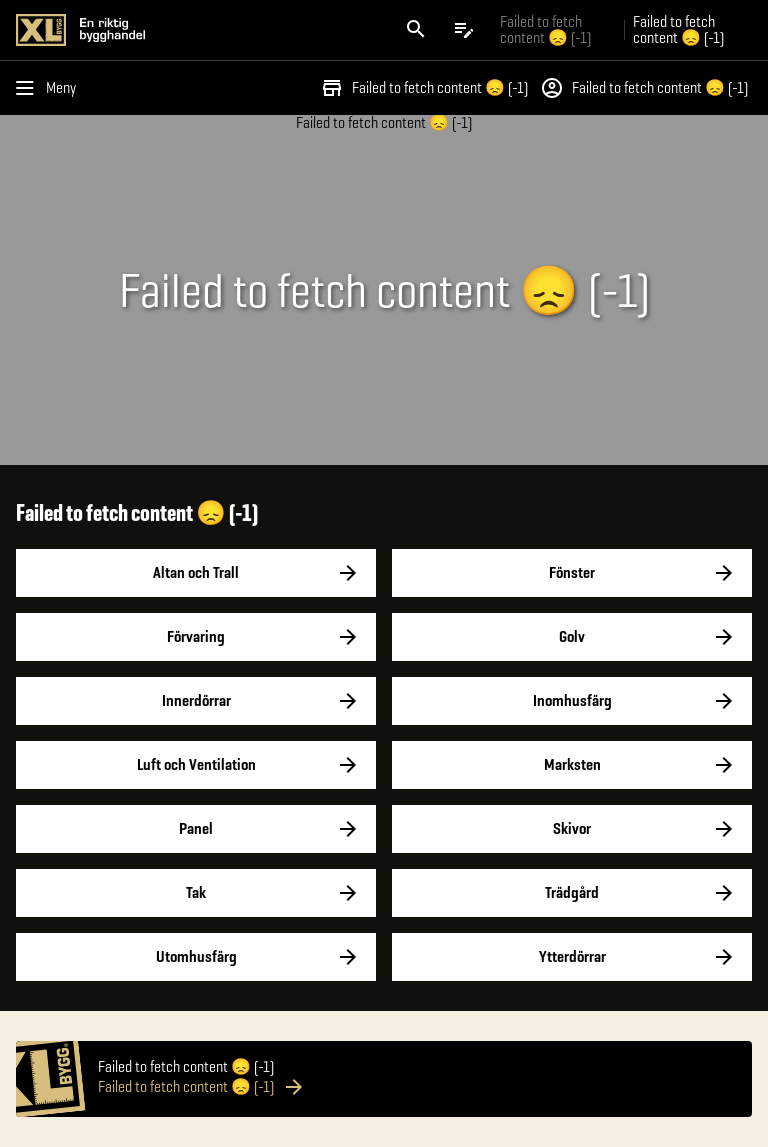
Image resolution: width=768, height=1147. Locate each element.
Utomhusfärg (196, 957)
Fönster (572, 573)
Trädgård (572, 893)
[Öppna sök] (416, 30)
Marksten (572, 765)
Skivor (572, 829)
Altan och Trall (196, 573)
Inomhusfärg (572, 701)
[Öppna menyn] (50, 88)
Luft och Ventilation (196, 765)
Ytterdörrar (572, 957)
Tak (196, 893)
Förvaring (196, 637)
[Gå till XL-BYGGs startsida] (196, 30)
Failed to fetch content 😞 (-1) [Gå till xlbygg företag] (545, 29)
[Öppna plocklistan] (464, 30)
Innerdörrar (196, 701)
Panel (196, 829)
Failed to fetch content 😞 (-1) (424, 88)
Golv (572, 637)
